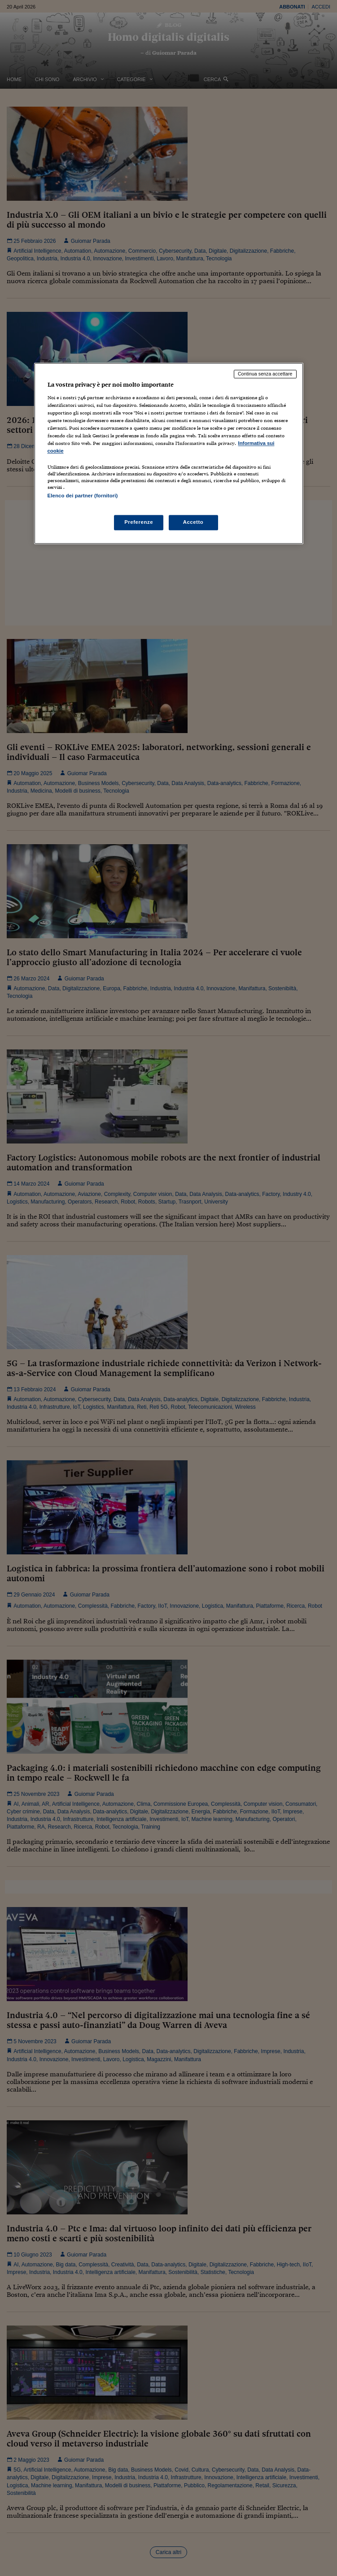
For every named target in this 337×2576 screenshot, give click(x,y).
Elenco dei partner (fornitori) (83, 496)
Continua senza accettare (265, 374)
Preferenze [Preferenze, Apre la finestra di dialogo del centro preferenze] (138, 522)
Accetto (193, 522)
